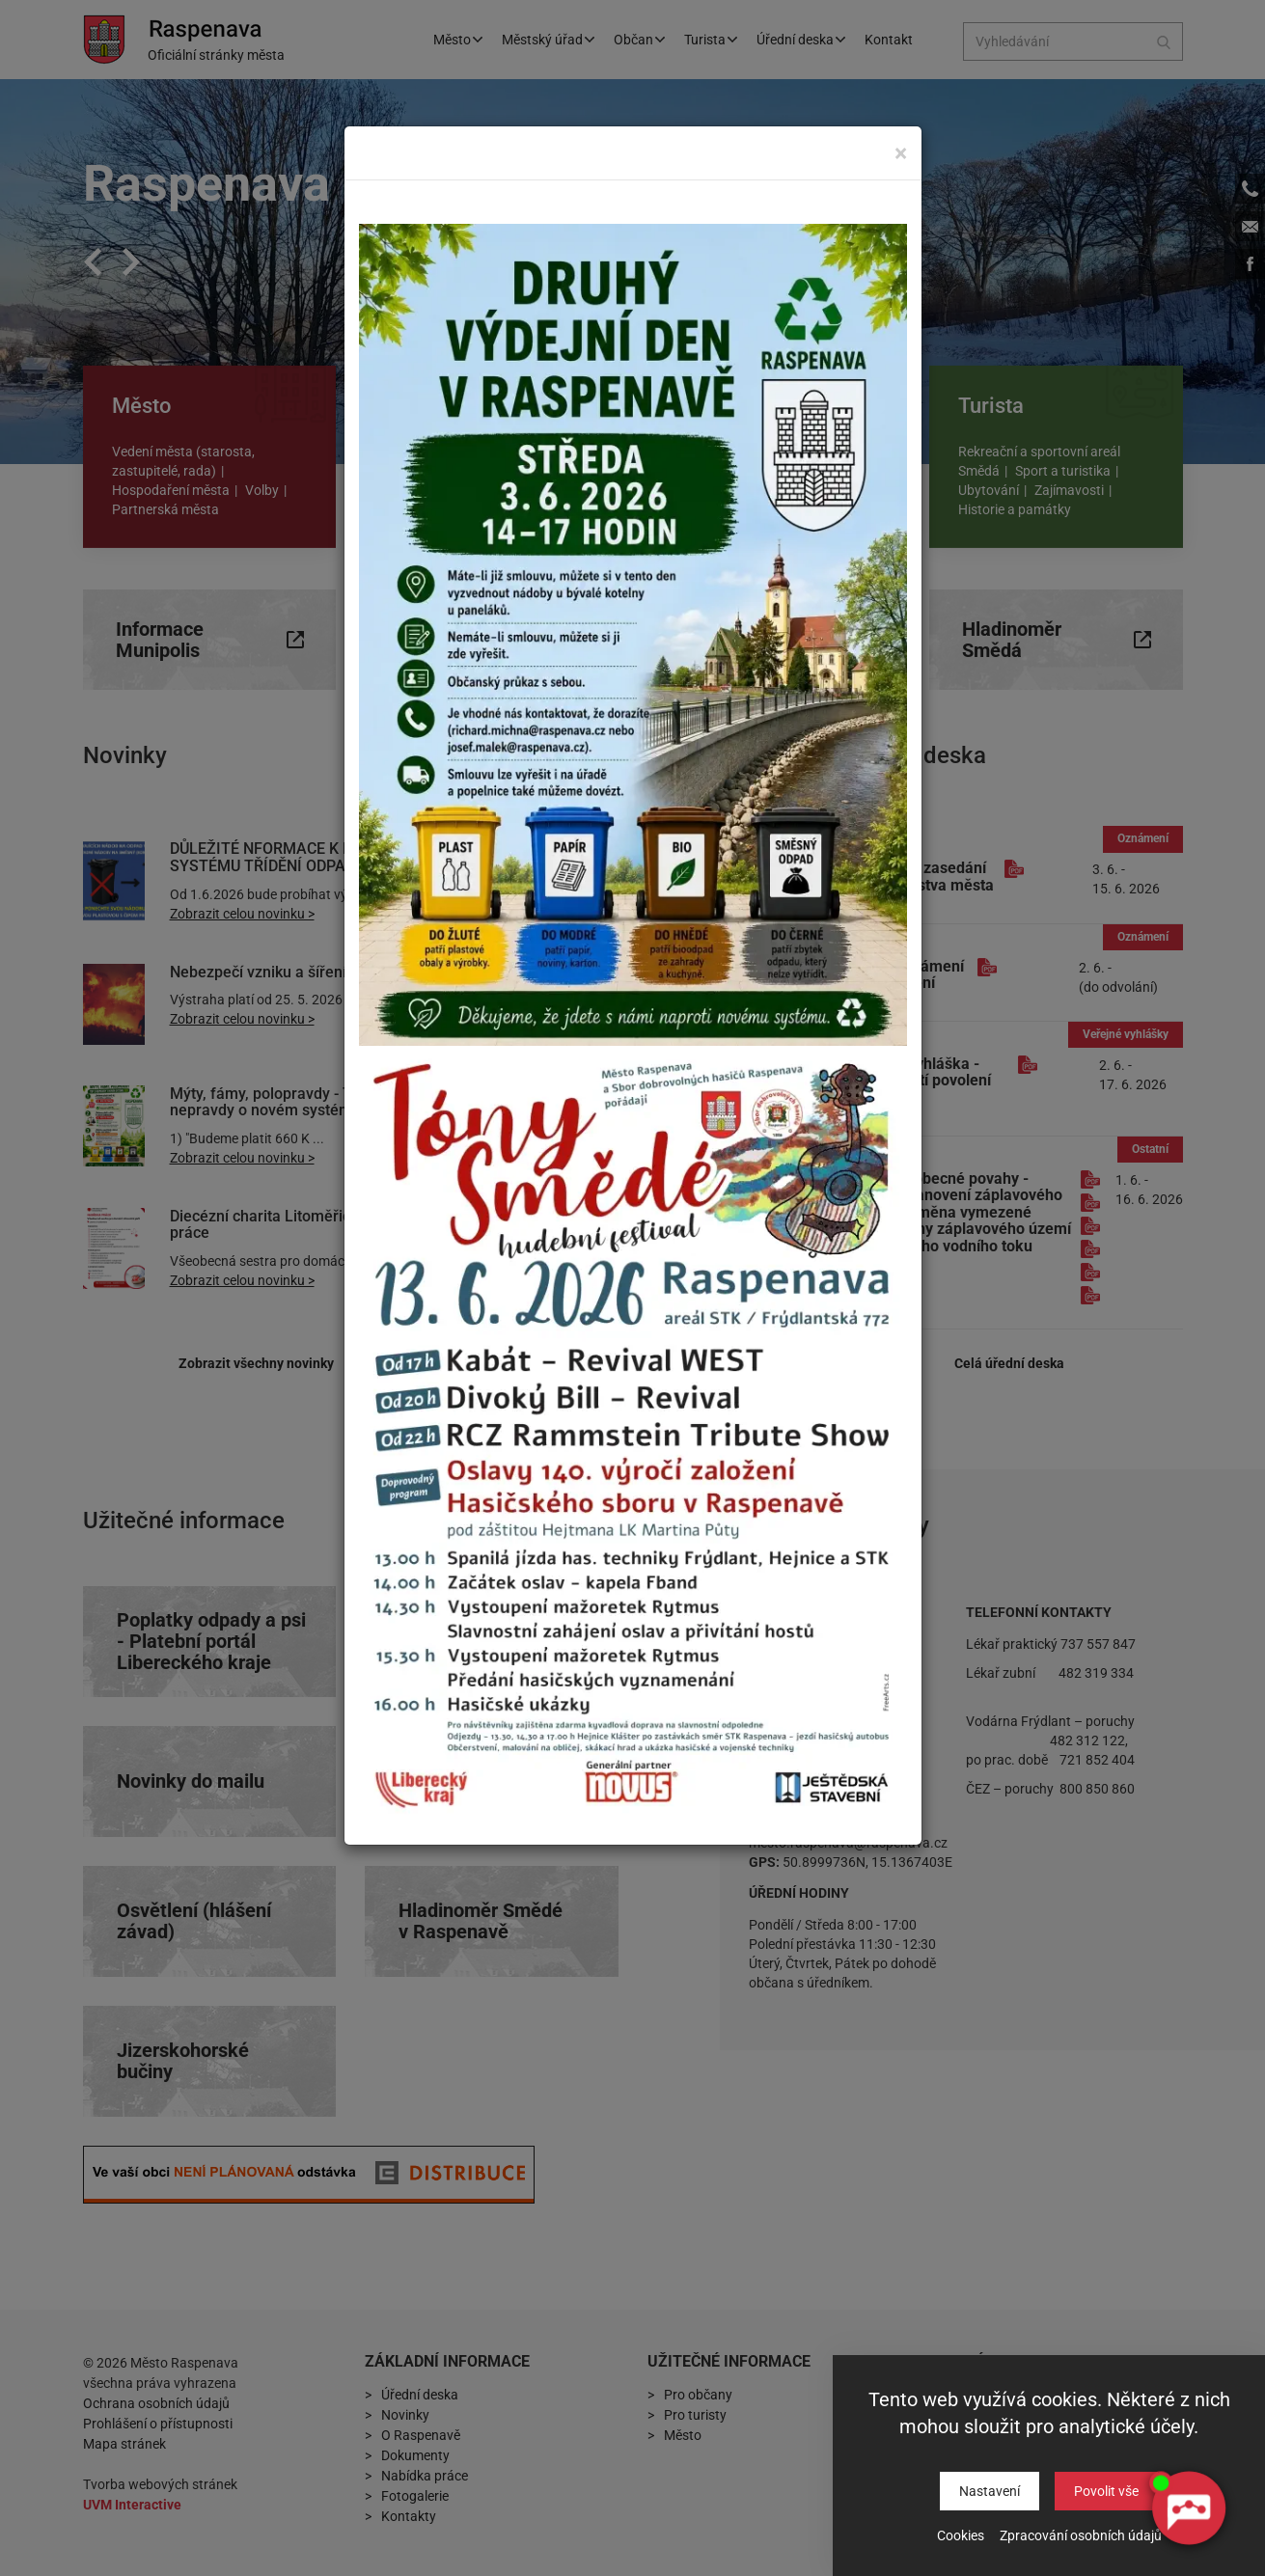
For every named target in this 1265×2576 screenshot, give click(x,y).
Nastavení (989, 2491)
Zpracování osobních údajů (1081, 2535)
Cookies (960, 2535)
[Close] (900, 153)
